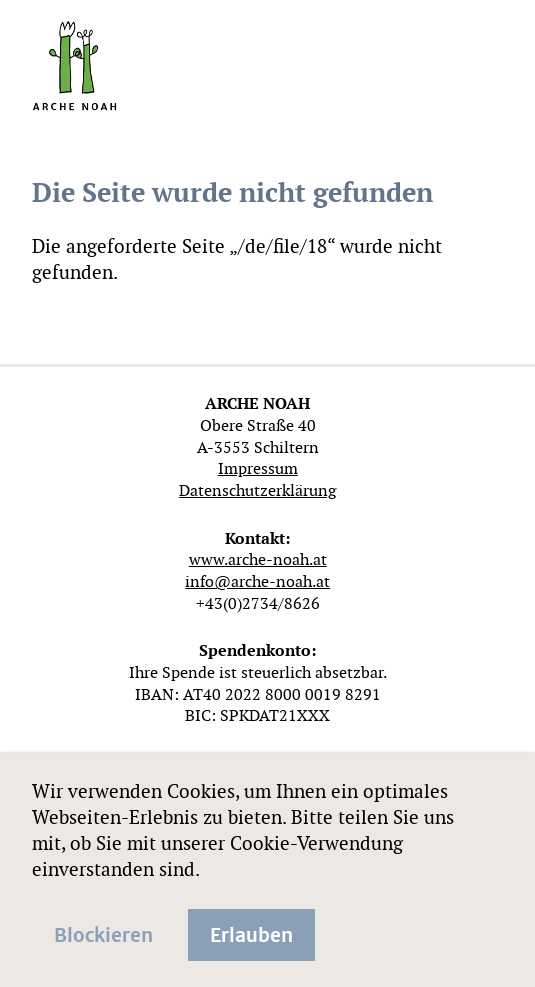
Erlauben (251, 933)
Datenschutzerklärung (257, 490)
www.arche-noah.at (258, 559)
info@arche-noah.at (257, 581)
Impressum (258, 468)
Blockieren (103, 933)
